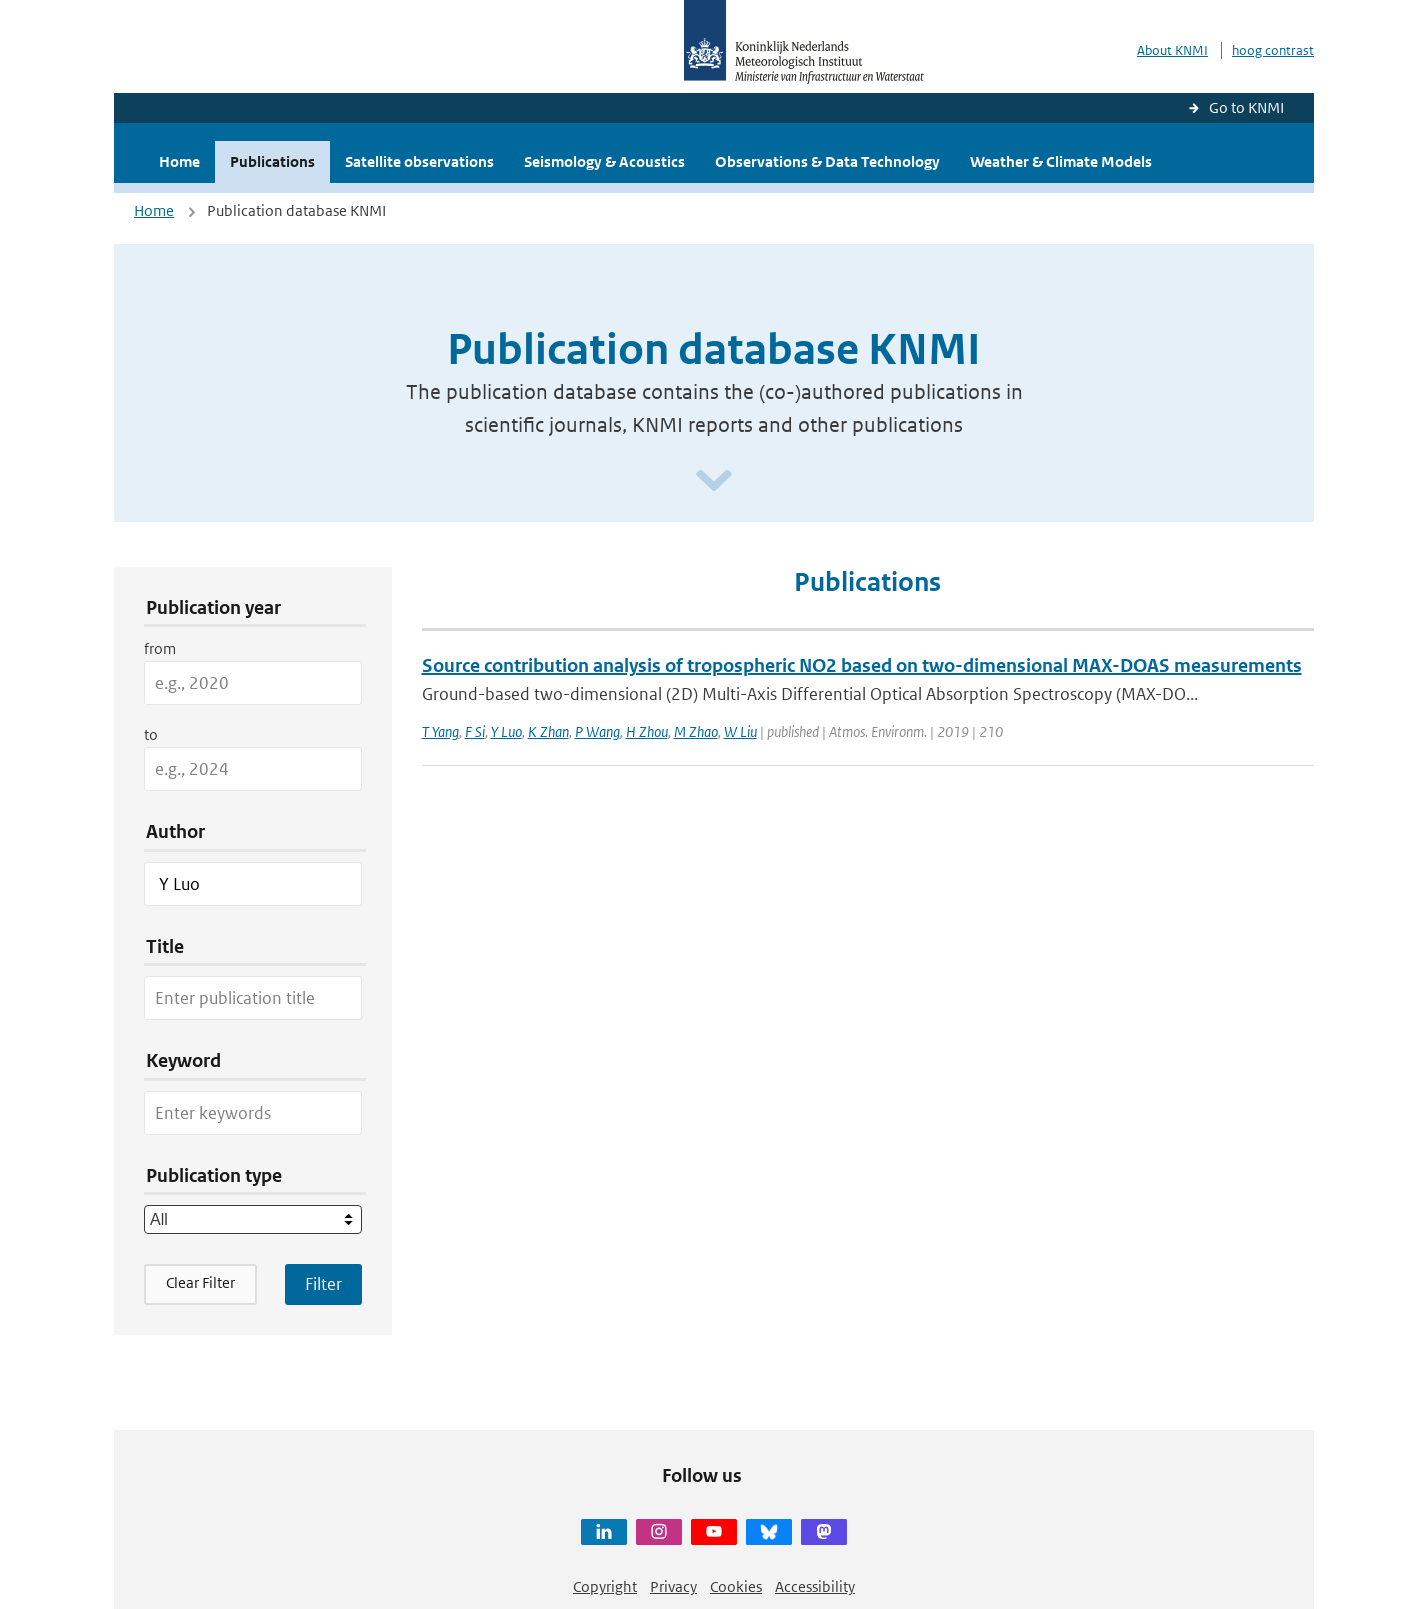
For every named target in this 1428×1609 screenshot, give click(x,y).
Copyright (605, 1586)
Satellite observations (419, 161)
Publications (272, 161)
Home (179, 161)
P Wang (597, 731)
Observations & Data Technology (827, 161)
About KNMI (1172, 50)
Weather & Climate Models (1061, 161)
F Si (475, 731)
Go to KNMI (1246, 107)
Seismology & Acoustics (604, 161)
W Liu (740, 731)
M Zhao (696, 731)
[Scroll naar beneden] (714, 481)
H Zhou (647, 731)
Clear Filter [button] (200, 1282)
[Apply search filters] (323, 1284)
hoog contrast (1273, 50)
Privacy (673, 1586)
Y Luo (506, 731)
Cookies (736, 1586)
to (151, 734)
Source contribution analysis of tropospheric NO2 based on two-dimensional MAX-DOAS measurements (862, 665)
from (160, 648)
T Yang (440, 731)
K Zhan (548, 731)
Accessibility (815, 1586)
